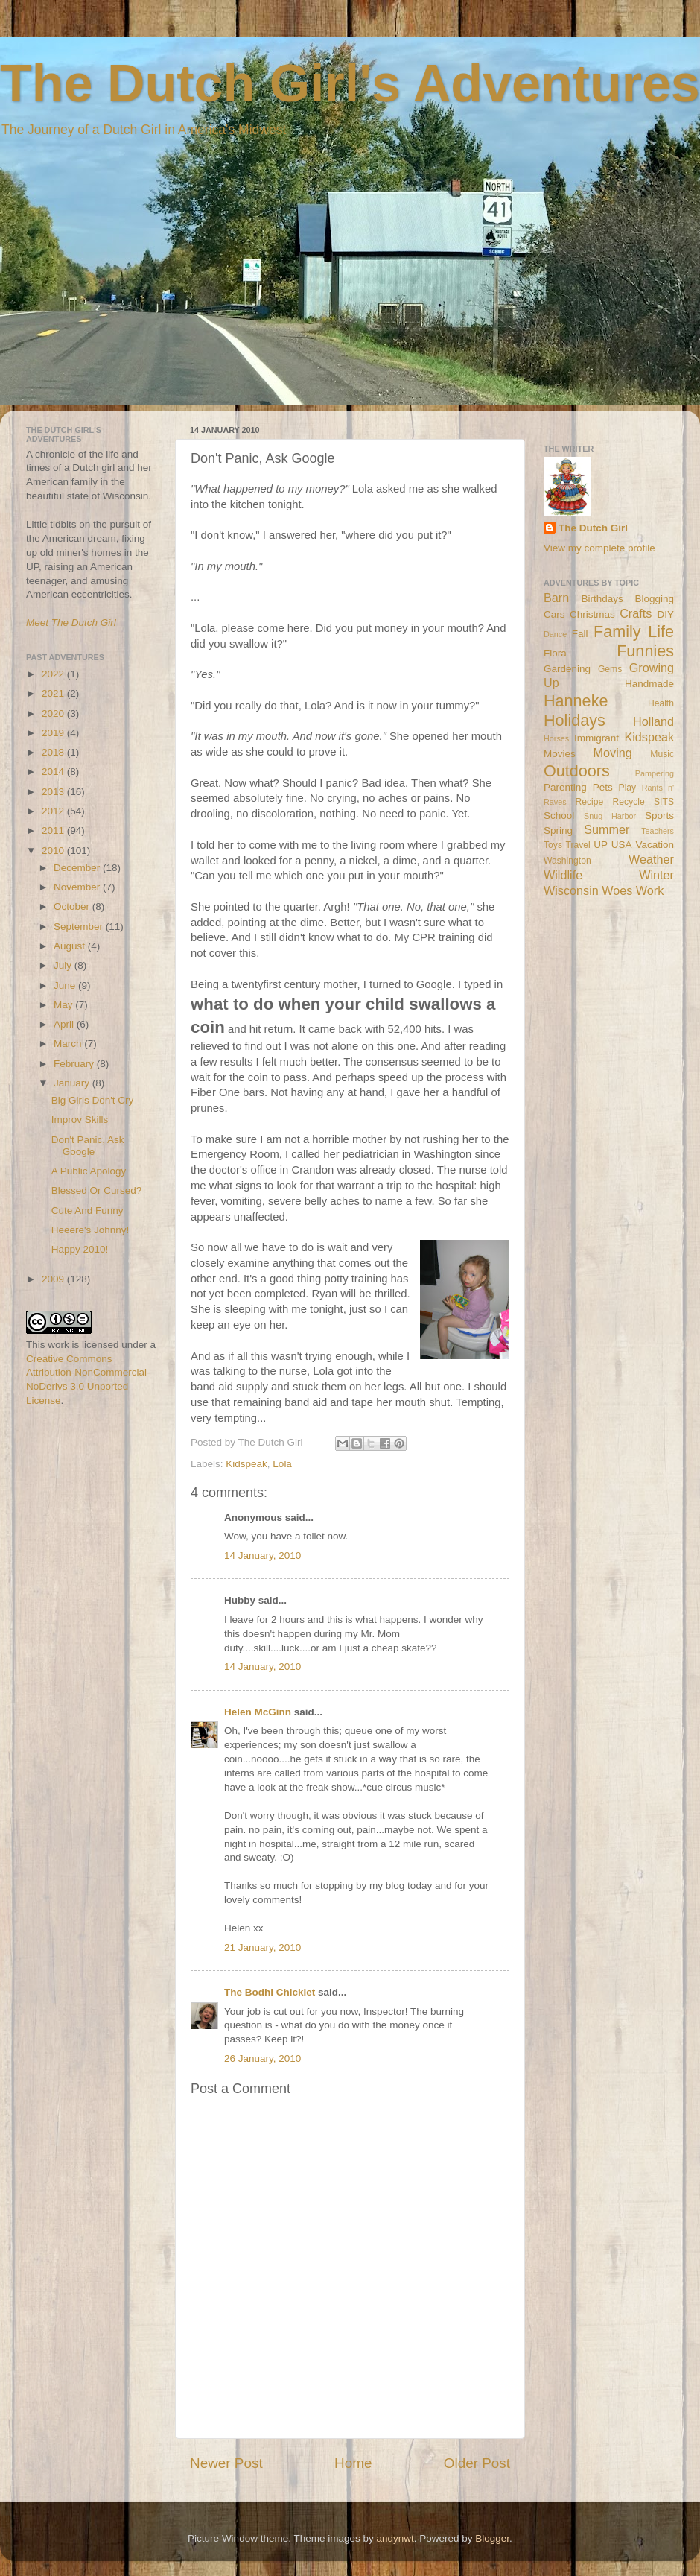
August (71, 946)
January (73, 1083)
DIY (665, 614)
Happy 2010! (80, 1249)
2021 (54, 693)
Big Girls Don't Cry (92, 1100)
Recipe (590, 802)
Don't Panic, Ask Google (87, 1145)
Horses (556, 738)
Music (662, 754)
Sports (659, 815)
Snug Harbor (610, 815)
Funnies (645, 651)
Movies (560, 753)
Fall (580, 633)
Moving (613, 752)
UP (601, 844)
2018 (54, 752)
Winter (656, 875)
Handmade (649, 683)
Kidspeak (246, 1463)
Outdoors (577, 771)
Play (628, 787)
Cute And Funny (87, 1210)
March (69, 1043)
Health (661, 703)
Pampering (654, 773)
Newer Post (226, 2463)
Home (353, 2463)
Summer (606, 829)
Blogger (492, 2538)
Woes (617, 890)
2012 (54, 811)
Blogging (654, 598)
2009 (54, 1279)
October (73, 906)
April (65, 1024)
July (64, 965)
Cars (554, 614)
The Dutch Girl (593, 528)
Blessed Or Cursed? (96, 1190)
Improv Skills (80, 1119)
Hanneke (576, 701)
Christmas (592, 614)
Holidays (574, 720)
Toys (553, 845)
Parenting (565, 787)
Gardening (567, 668)
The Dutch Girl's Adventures (350, 83)
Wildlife (563, 875)
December (78, 867)
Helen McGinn (257, 1712)
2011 (54, 830)
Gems (610, 669)
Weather (651, 859)
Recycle (629, 802)
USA (621, 844)
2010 (54, 850)
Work (650, 890)
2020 (54, 713)
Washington (567, 860)
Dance (555, 634)
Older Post (477, 2463)
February (75, 1063)
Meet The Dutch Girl (71, 622)
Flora (555, 653)
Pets (603, 787)
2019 (54, 732)
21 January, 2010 (262, 1947)
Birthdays (602, 598)
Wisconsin (571, 890)
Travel (577, 845)
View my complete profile (599, 548)
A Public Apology (89, 1171)
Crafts (636, 613)
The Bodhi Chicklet (269, 1992)
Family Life (634, 631)
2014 (54, 771)
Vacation (654, 844)
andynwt (394, 2538)
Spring (558, 830)
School (559, 815)
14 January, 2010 (262, 1555)
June (66, 985)
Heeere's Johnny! (90, 1229)
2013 (54, 791)
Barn (556, 597)
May (64, 1004)
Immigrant (596, 738)
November (78, 887)
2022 (54, 674)
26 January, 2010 (262, 2058)
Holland (653, 721)
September (80, 926)
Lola (282, 1463)
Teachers (657, 830)
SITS (664, 802)
